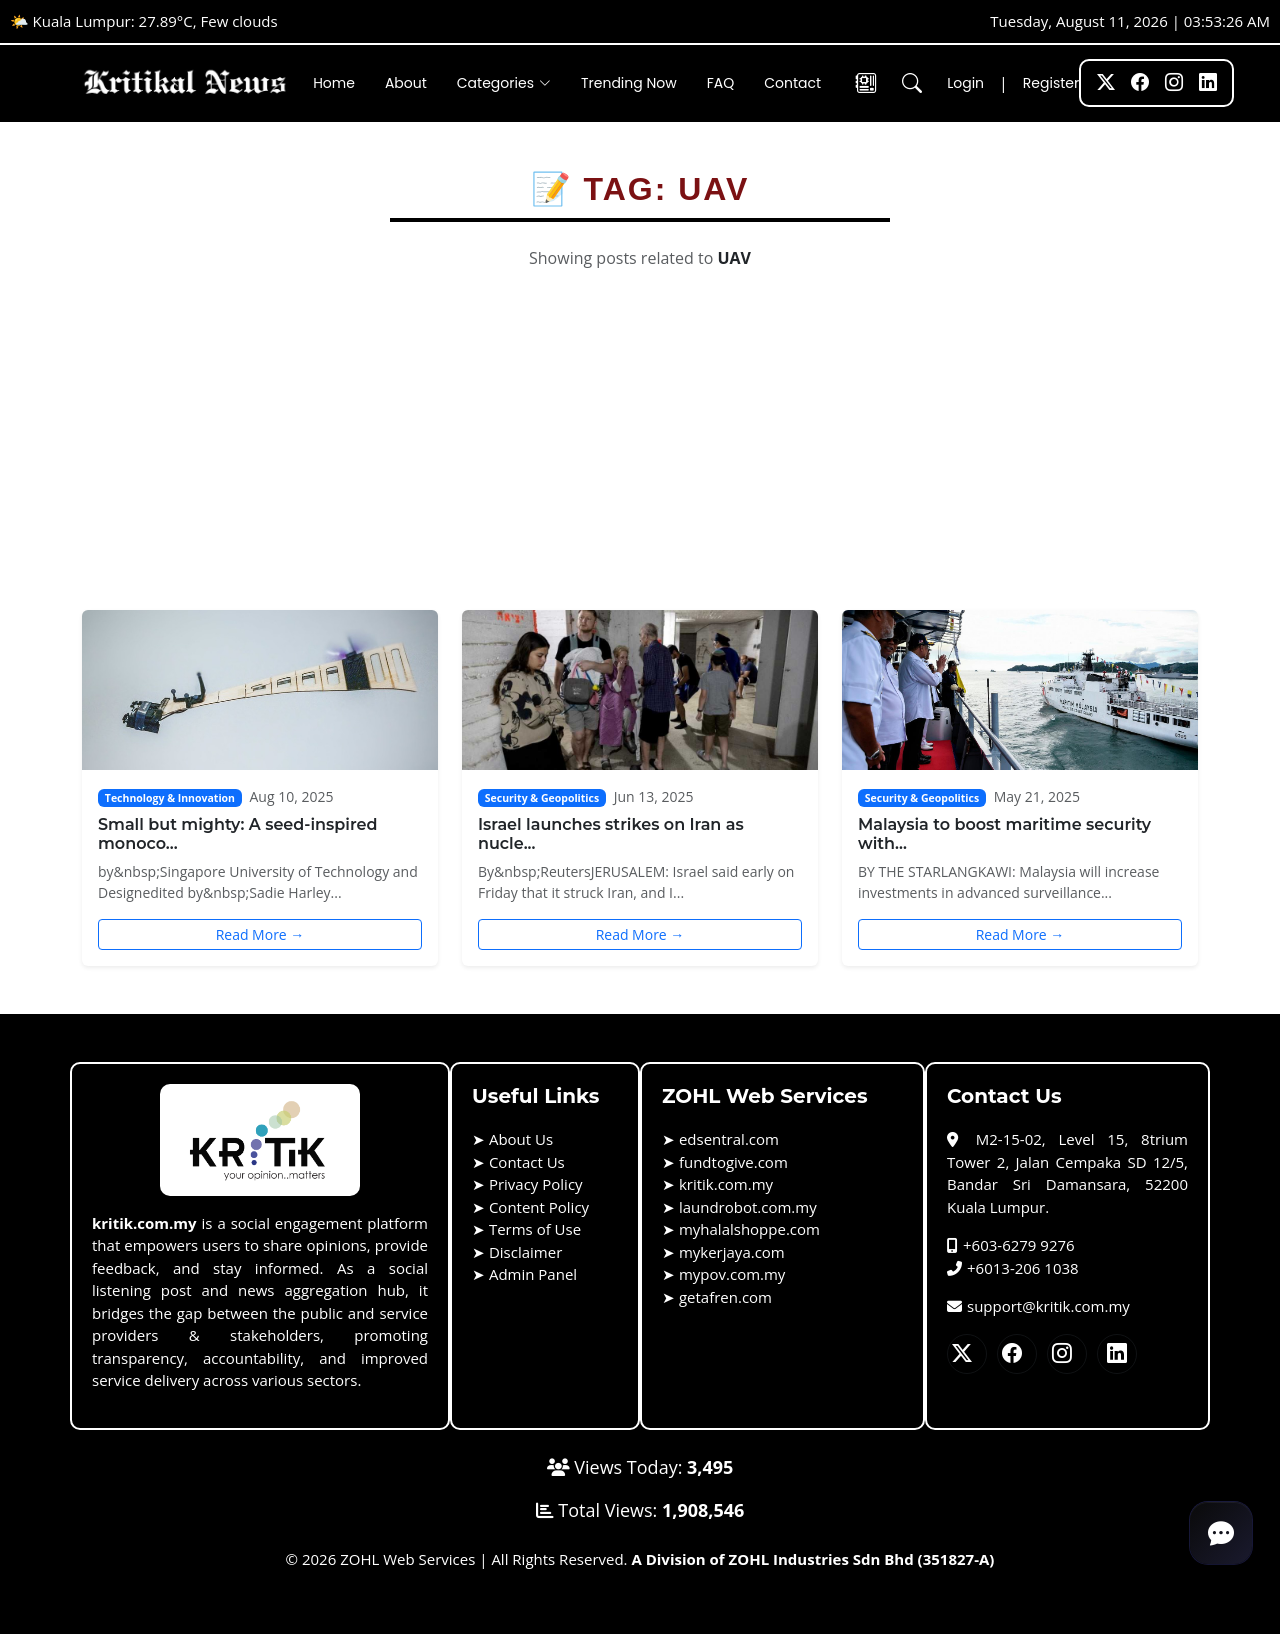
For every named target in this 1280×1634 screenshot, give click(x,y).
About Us (521, 1139)
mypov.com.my (732, 1274)
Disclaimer (525, 1252)
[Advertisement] (640, 460)
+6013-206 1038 (1013, 1268)
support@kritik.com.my (1038, 1306)
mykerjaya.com (732, 1252)
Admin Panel (533, 1274)
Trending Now (629, 83)
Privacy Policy (536, 1184)
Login (965, 83)
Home (334, 83)
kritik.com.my (726, 1184)
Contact (792, 83)
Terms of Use (535, 1229)
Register (1051, 83)
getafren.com (725, 1297)
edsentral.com (729, 1139)
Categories (504, 83)
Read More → (260, 934)
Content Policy (539, 1207)
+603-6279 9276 (1011, 1245)
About (406, 83)
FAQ (721, 83)
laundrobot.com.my (748, 1207)
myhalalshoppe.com (749, 1229)
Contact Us (527, 1162)
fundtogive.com (733, 1162)
